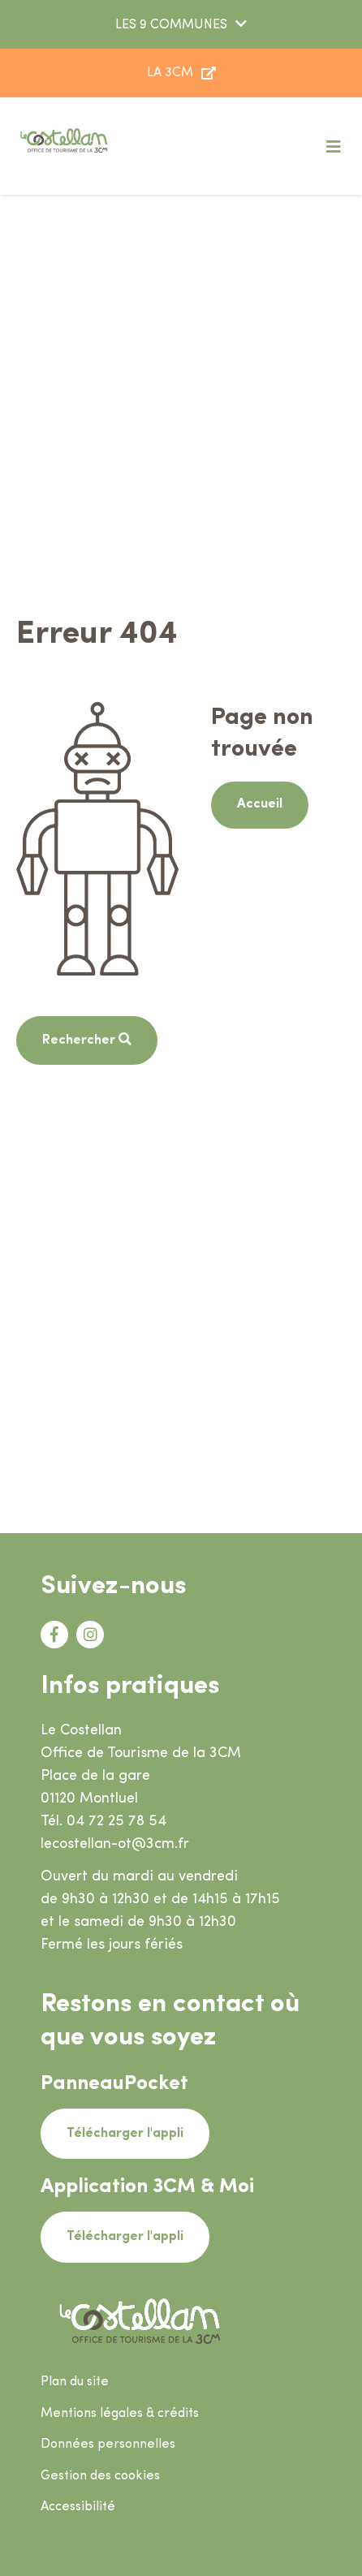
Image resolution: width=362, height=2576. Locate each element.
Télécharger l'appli (125, 2133)
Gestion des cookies (100, 2476)
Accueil (259, 804)
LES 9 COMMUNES (171, 25)
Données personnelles (108, 2444)
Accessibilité (78, 2507)
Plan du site (75, 2382)
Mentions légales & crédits (120, 2413)
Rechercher (80, 1040)
